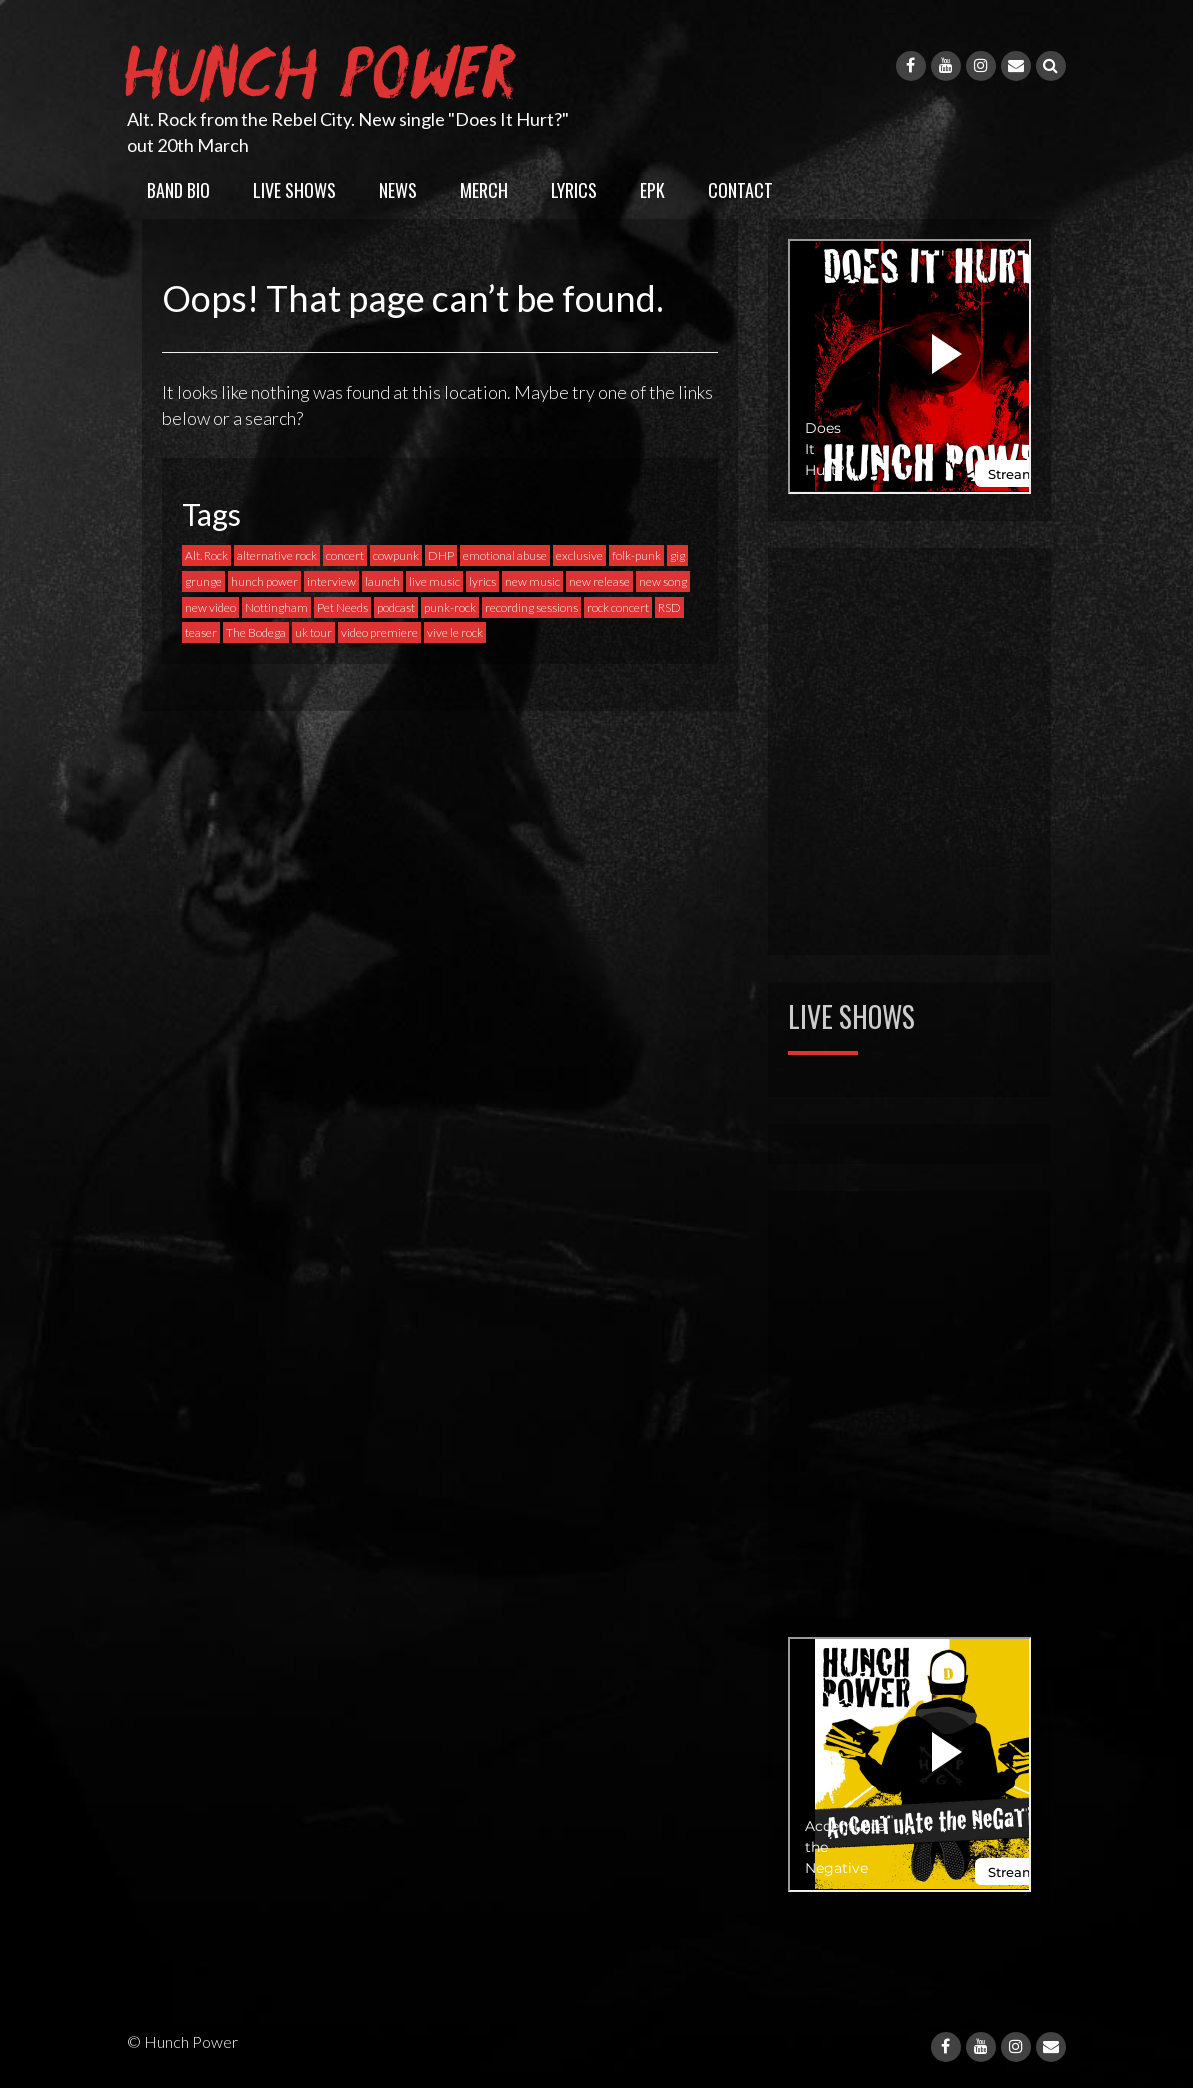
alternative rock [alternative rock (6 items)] (277, 555)
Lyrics (574, 190)
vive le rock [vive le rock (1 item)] (455, 632)
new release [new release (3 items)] (599, 581)
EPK (652, 190)
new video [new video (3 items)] (210, 607)
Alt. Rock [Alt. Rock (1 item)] (206, 555)
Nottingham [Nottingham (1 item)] (276, 607)
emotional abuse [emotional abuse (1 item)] (505, 555)
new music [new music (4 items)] (532, 581)
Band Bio (178, 190)
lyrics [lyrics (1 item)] (482, 581)
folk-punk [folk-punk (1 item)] (636, 555)
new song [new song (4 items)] (663, 581)
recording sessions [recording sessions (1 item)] (531, 607)
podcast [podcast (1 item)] (396, 607)
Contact (740, 190)
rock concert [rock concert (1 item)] (618, 607)
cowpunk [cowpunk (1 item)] (396, 555)
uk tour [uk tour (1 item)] (313, 632)
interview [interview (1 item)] (331, 581)
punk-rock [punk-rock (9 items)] (450, 607)
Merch (484, 190)
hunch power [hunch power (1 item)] (264, 581)
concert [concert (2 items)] (345, 555)
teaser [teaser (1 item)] (201, 632)
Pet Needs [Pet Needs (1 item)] (342, 607)
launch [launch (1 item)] (382, 581)
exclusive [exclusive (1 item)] (579, 555)
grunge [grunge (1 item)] (203, 581)
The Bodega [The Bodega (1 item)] (256, 632)
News (398, 190)
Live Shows (294, 190)
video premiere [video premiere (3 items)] (379, 632)
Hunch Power (325, 68)
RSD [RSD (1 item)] (669, 607)
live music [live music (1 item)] (434, 581)
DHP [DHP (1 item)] (441, 555)
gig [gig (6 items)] (677, 555)
